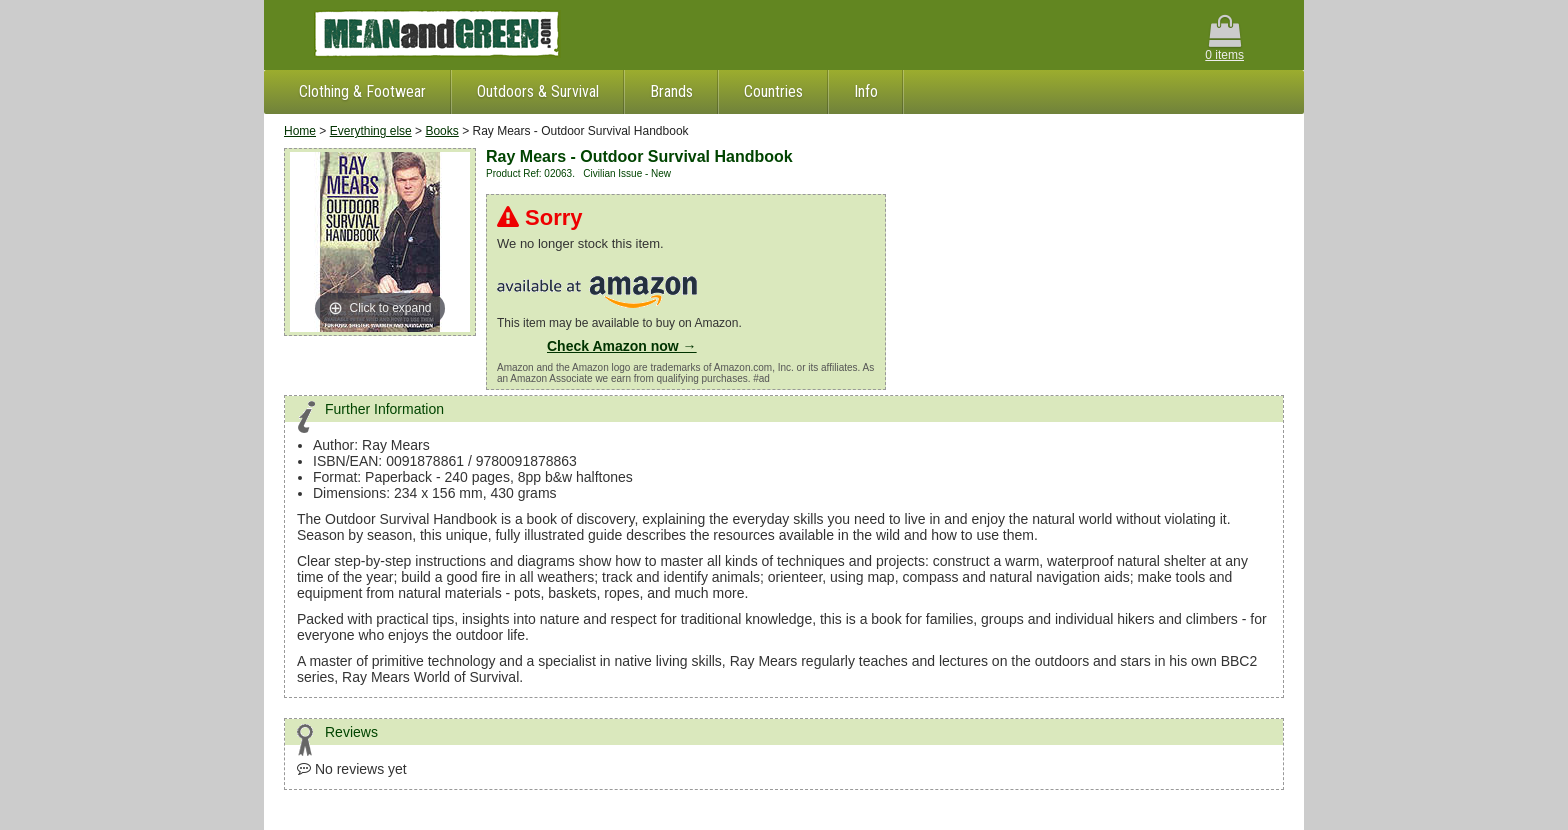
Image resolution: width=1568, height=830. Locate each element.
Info (866, 91)
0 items (1224, 38)
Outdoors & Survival (538, 91)
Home (300, 131)
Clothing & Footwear (362, 91)
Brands (671, 91)
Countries (773, 91)
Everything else (371, 131)
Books (441, 131)
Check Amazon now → (622, 346)
